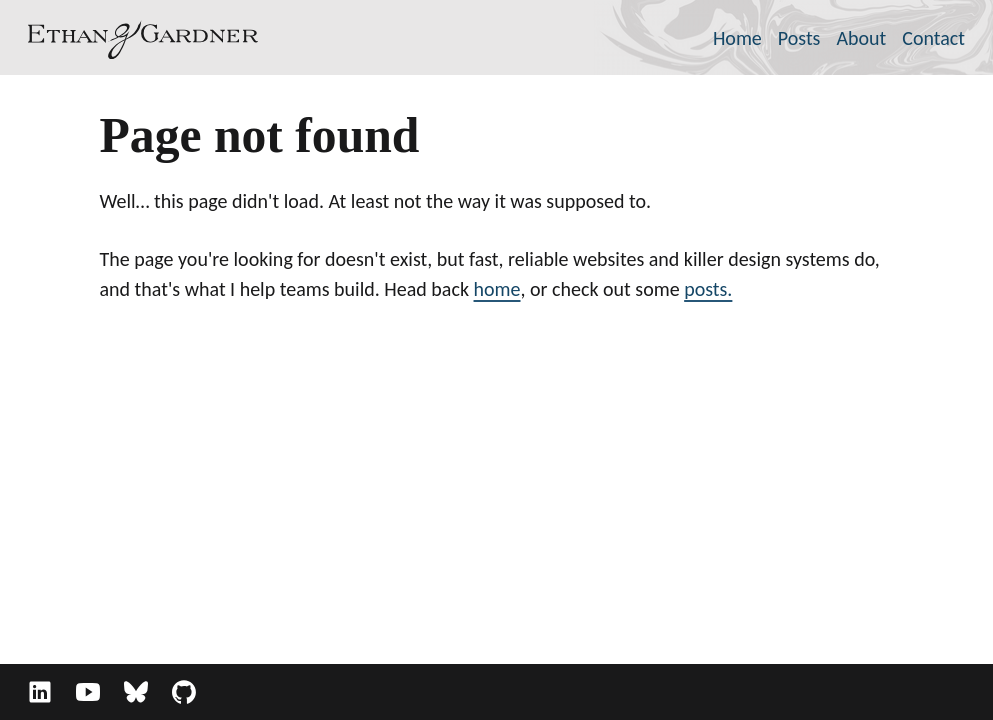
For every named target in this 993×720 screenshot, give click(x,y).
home (497, 289)
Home (737, 38)
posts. (708, 289)
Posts (799, 38)
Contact (933, 38)
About (861, 38)
